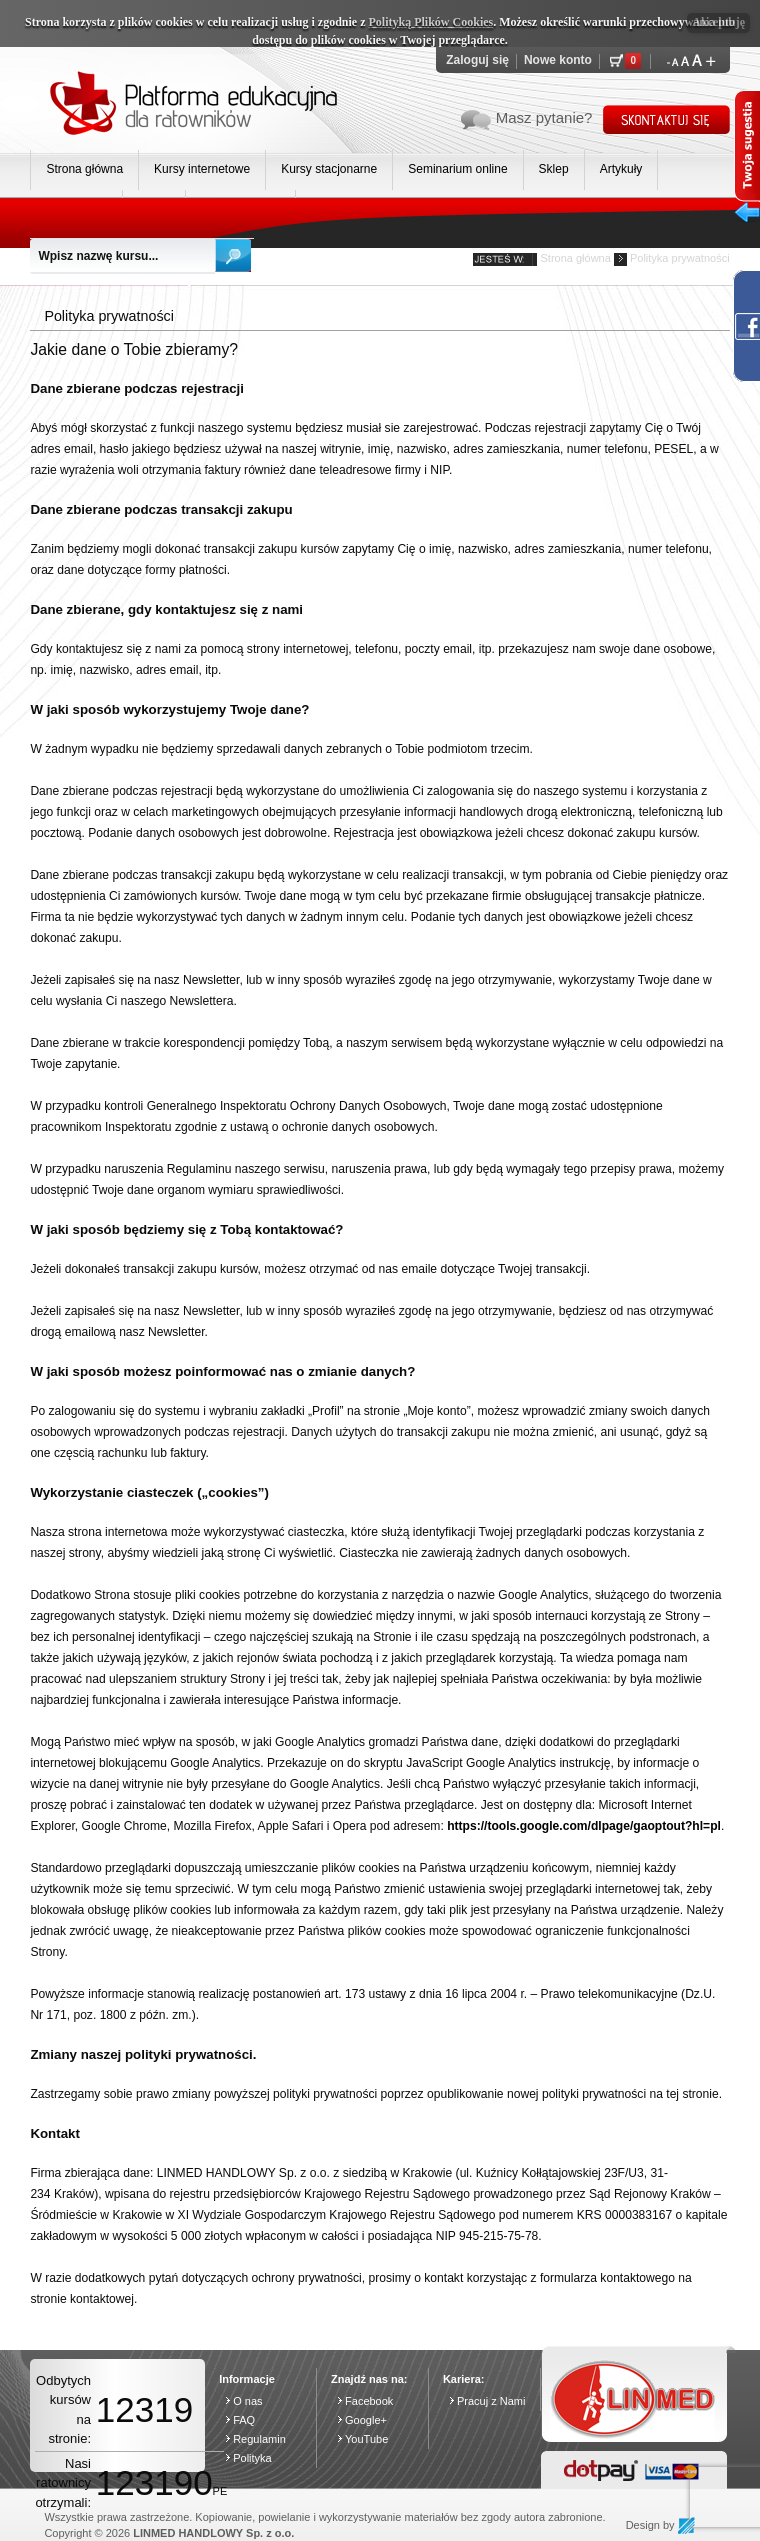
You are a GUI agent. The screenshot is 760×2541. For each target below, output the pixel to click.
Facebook (369, 2401)
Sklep (554, 169)
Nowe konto (558, 60)
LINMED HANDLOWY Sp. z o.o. (213, 2533)
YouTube (366, 2439)
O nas (247, 2401)
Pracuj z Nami (491, 2401)
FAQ (244, 2420)
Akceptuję (718, 22)
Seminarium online (457, 169)
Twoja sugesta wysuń (747, 160)
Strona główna (84, 169)
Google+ (366, 2420)
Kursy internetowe (202, 169)
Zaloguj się (477, 60)
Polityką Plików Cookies (431, 22)
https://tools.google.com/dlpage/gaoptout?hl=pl (584, 1826)
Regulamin (259, 2439)
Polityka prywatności (680, 258)
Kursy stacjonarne (329, 169)
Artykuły (621, 169)
